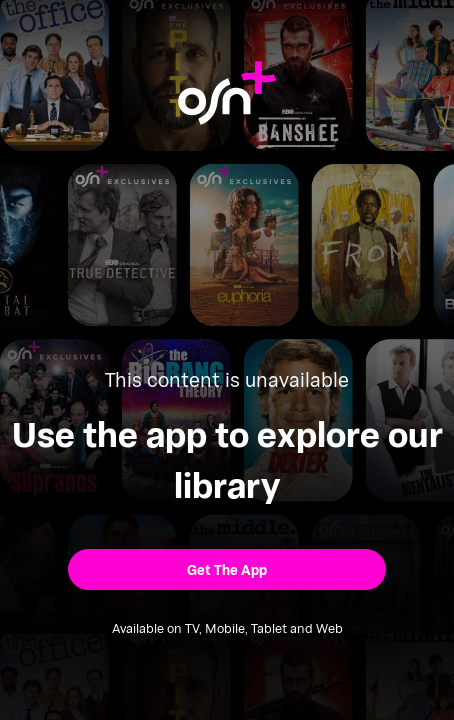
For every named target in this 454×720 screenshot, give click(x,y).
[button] (226, 570)
